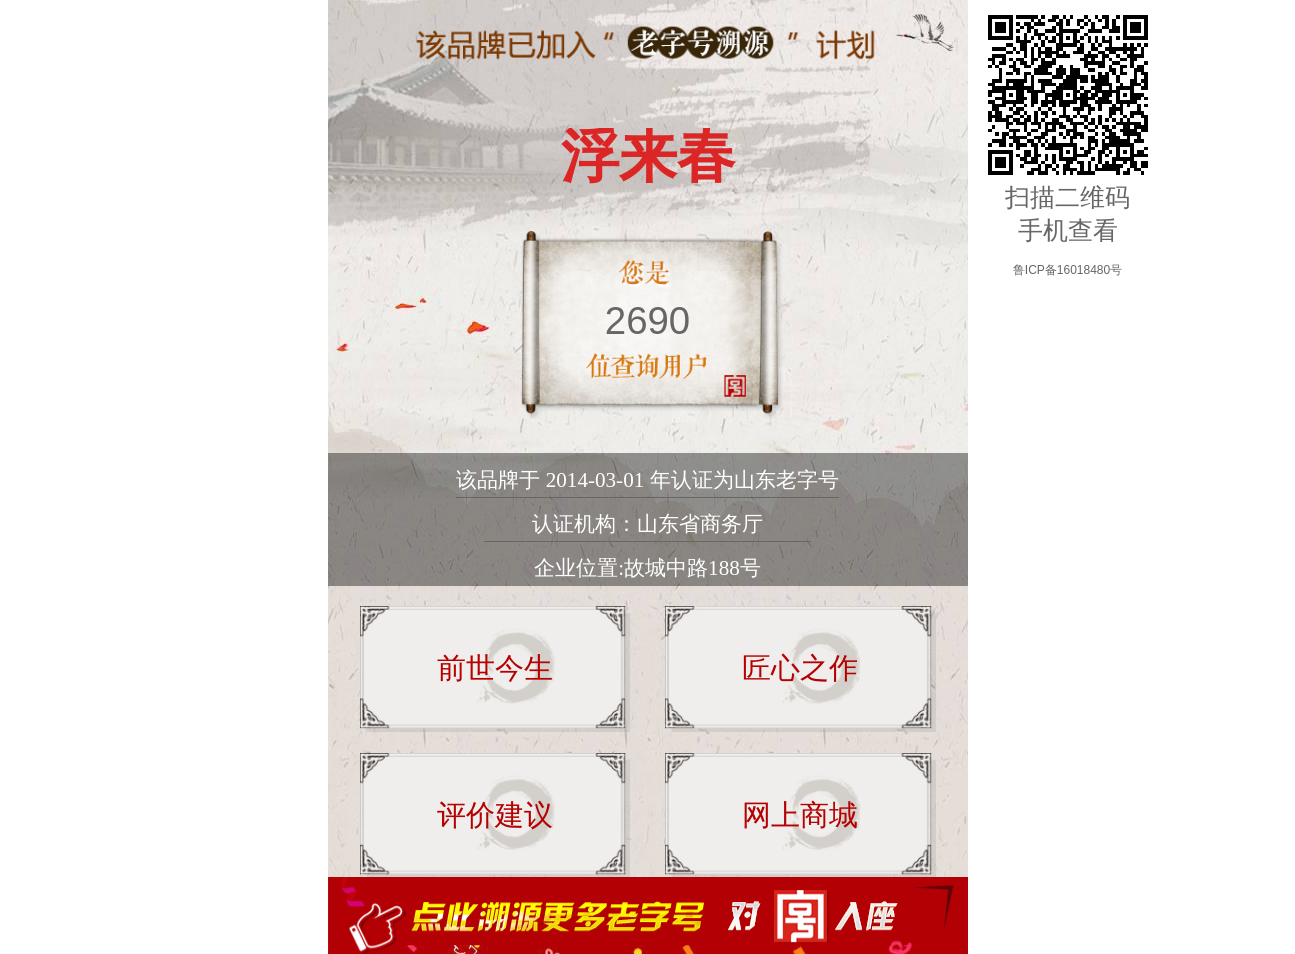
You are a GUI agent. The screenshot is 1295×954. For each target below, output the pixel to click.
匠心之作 (800, 668)
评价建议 (495, 815)
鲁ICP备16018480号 (1067, 270)
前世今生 (495, 668)
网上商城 (800, 815)
